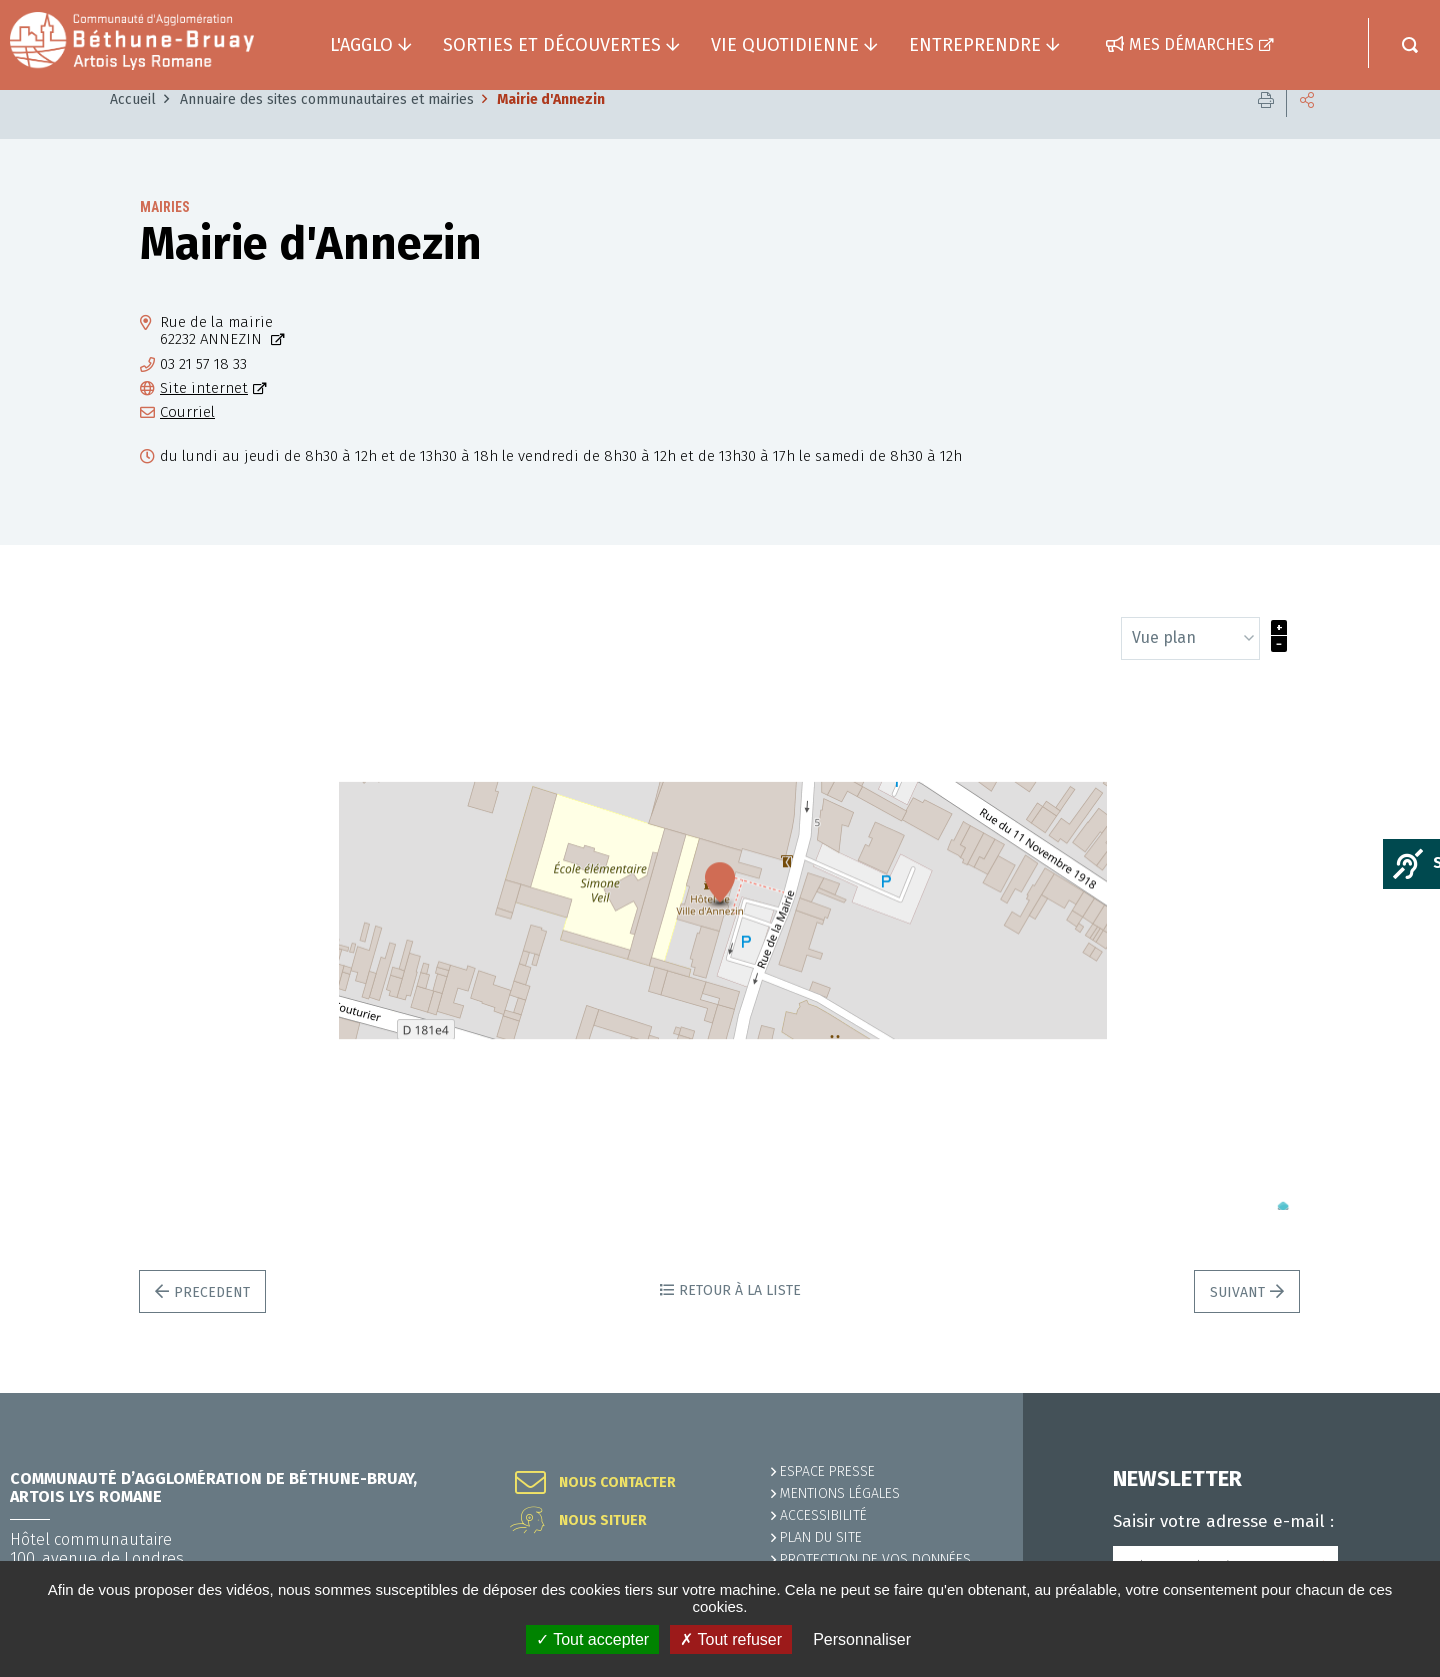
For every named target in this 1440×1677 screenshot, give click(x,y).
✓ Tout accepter (592, 1639)
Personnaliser (862, 1639)
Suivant (1237, 1322)
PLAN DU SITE (821, 1537)
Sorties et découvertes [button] (552, 45)
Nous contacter (617, 1483)
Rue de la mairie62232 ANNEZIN (216, 361)
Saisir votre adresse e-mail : (1223, 1522)
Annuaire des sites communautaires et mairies (327, 129)
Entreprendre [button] (975, 45)
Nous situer (603, 1521)
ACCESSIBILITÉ (823, 1515)
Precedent (212, 1322)
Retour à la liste (740, 1320)
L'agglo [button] (361, 45)
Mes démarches (1191, 44)
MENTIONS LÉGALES (840, 1493)
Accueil (133, 129)
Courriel (187, 442)
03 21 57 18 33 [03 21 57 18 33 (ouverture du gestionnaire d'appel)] (203, 394)
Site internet (204, 418)
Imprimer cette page (1266, 129)
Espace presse (827, 1471)
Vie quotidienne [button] (785, 45)
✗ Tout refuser (731, 1639)
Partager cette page (1307, 129)
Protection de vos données (875, 1559)
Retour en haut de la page (1380, 1393)
